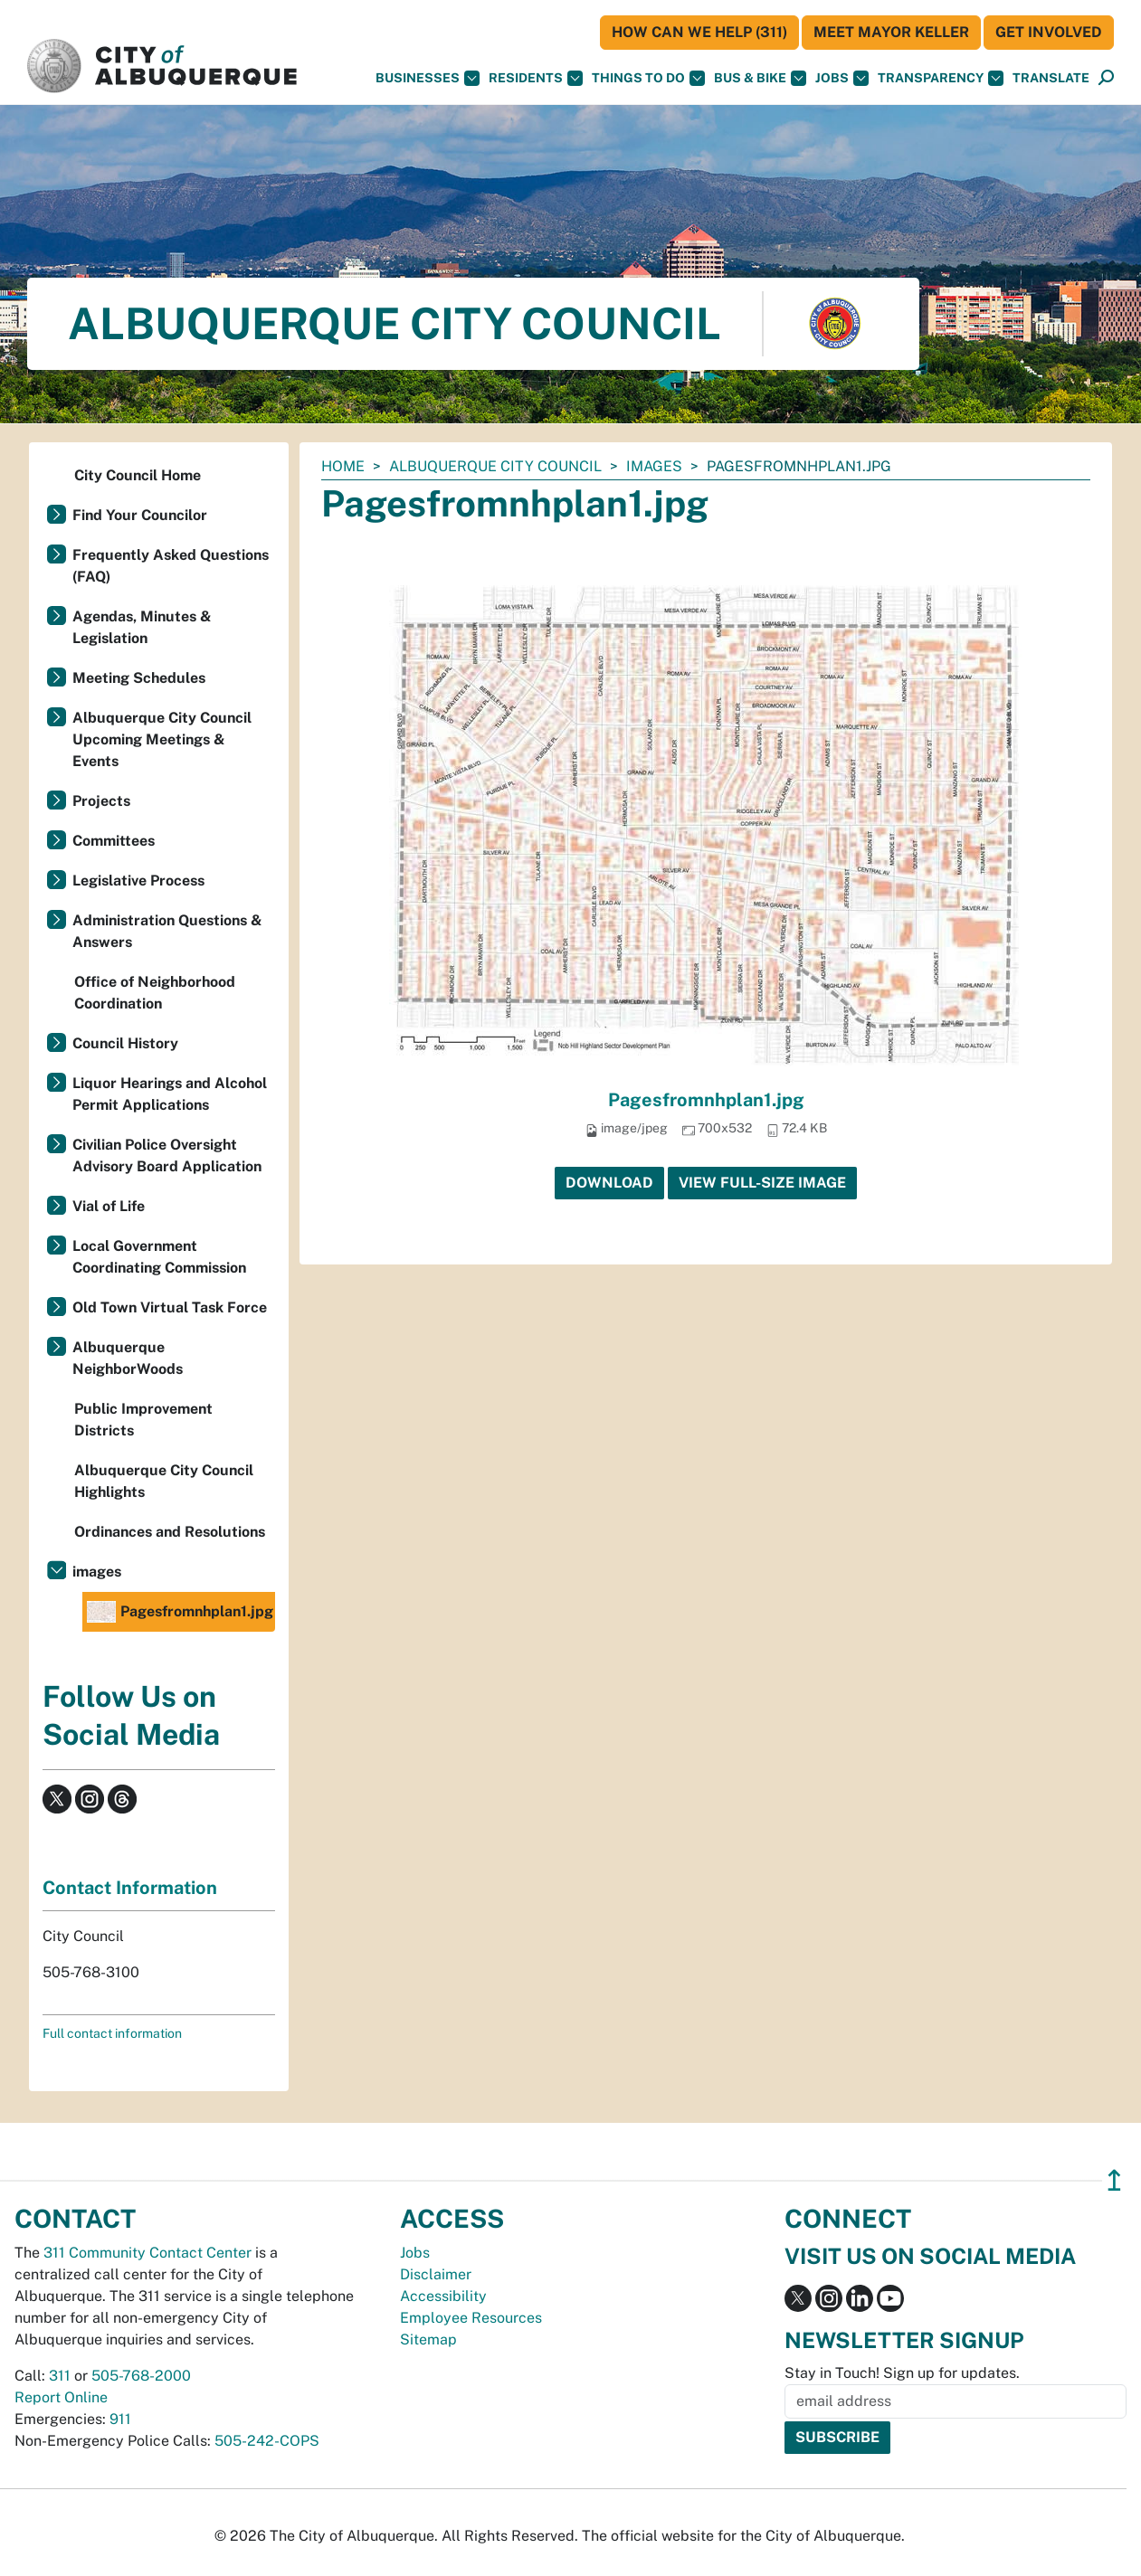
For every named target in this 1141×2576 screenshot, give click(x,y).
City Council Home (137, 475)
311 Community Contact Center (147, 2252)
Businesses (428, 78)
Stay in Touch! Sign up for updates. (902, 2373)
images (654, 466)
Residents (536, 78)
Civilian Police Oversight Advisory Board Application (166, 1155)
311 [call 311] (60, 2375)
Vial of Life (108, 1206)
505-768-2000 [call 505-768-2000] (141, 2375)
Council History (125, 1043)
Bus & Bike (760, 78)
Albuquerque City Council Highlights (163, 1481)
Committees (113, 840)
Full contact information (112, 2033)
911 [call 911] (120, 2419)
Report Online (61, 2397)
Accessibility (443, 2296)
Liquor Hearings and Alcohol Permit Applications (169, 1094)
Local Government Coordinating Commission (159, 1256)
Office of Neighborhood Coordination (154, 992)
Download (609, 1182)
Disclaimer (435, 2274)
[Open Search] (1106, 78)
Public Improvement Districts (143, 1419)
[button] (1051, 78)
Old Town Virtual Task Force (169, 1307)
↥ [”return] (1114, 2180)
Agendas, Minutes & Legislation (142, 627)
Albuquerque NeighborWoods (127, 1358)
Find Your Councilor (139, 515)
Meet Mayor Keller (891, 32)
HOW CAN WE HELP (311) (699, 32)
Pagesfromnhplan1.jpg (706, 1100)
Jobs (842, 78)
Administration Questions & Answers (167, 931)
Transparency (940, 78)
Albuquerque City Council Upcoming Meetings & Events (162, 739)
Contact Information (130, 1888)
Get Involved (1048, 32)
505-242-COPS (266, 2440)
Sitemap (428, 2339)
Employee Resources (471, 2317)
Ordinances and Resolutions (169, 1531)
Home (343, 466)
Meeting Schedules (138, 678)
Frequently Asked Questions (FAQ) (170, 565)
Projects (101, 801)
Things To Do (648, 78)
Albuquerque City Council (495, 466)
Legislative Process (138, 880)
